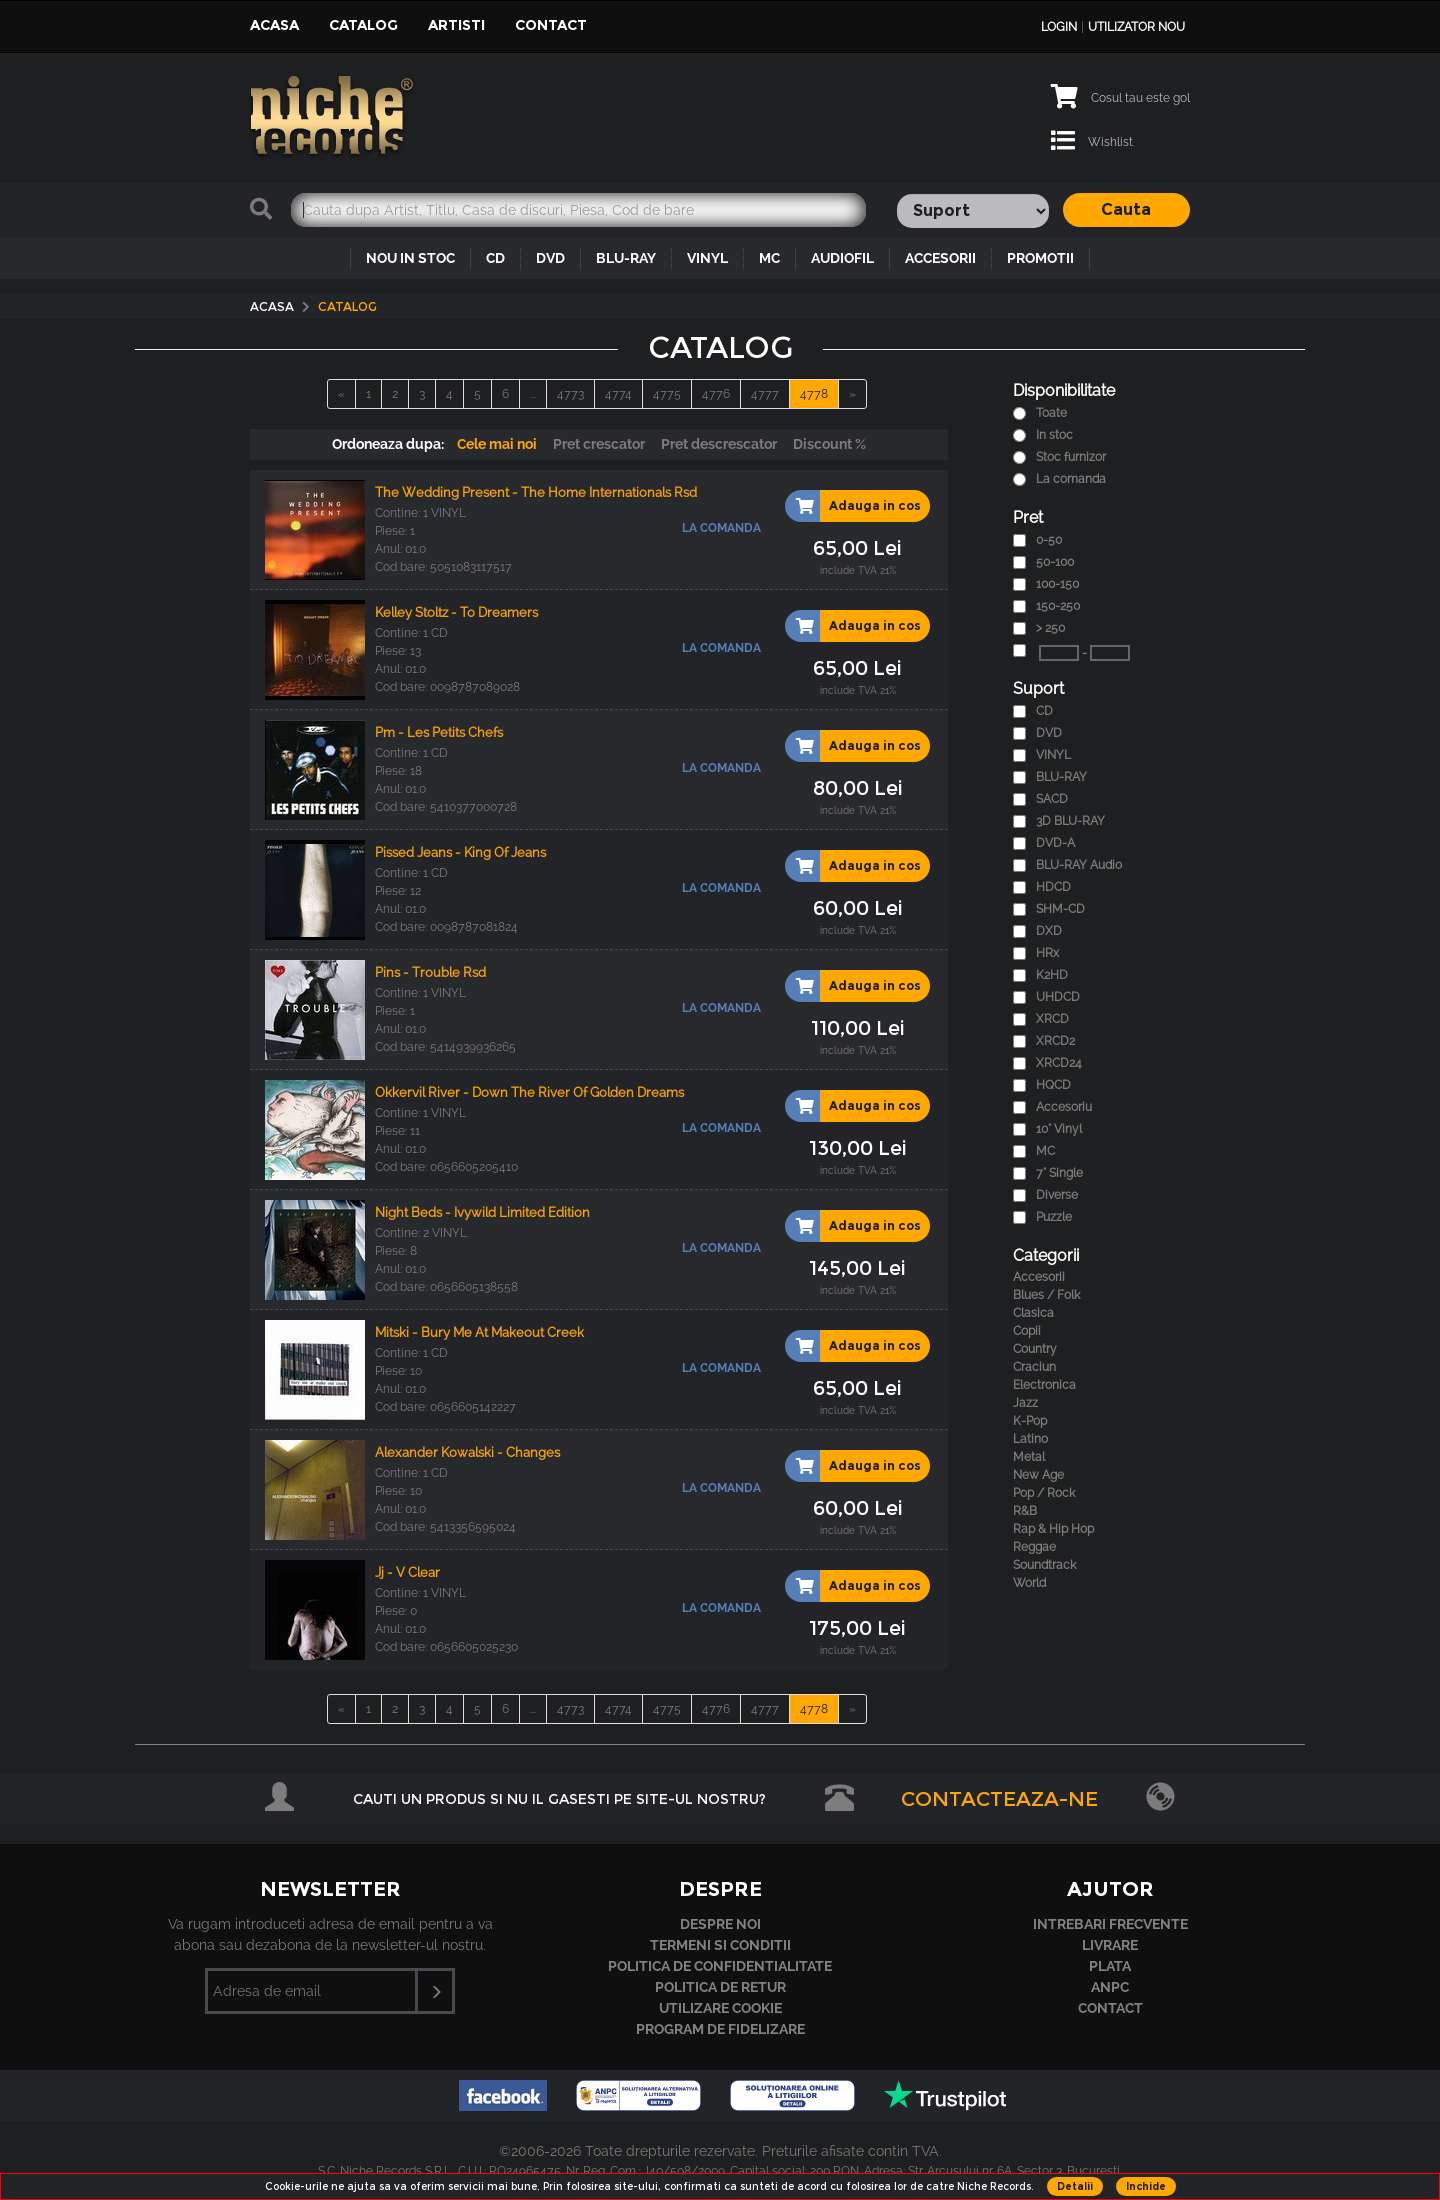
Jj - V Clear (407, 1572)
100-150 (1057, 584)
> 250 (1050, 628)
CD (495, 258)
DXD (1049, 931)
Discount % (829, 444)
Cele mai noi (497, 444)
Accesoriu (1064, 1107)
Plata (1110, 1966)
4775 (667, 394)
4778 (814, 394)
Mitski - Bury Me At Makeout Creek (479, 1332)
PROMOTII (1040, 258)
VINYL (707, 258)
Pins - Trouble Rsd (430, 972)
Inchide (1146, 2186)
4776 (716, 394)
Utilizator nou (1136, 27)
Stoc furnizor (1071, 457)
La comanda (1071, 479)
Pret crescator (599, 444)
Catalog (363, 25)
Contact (551, 25)
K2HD (1052, 975)
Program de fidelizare (720, 2029)
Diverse (1057, 1195)
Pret (1028, 517)
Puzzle (1054, 1217)
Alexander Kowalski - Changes (467, 1452)
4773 (570, 394)
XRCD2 (1055, 1041)
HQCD (1053, 1085)
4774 (618, 394)
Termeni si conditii (720, 1945)
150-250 (1058, 606)
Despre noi (720, 1924)
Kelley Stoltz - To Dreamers (456, 612)
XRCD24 (1059, 1063)
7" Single (1059, 1173)
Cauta (1126, 209)
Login (1059, 27)
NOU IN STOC (410, 258)
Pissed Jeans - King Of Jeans (460, 852)
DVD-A (1055, 843)
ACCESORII (940, 258)
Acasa (274, 25)
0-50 (1049, 540)
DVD (550, 258)
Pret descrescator (719, 444)
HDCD (1053, 887)
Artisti (456, 25)
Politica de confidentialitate (720, 1966)
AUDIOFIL (842, 258)
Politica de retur (720, 1987)
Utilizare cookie (720, 2008)
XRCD (1052, 1019)
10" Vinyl (1059, 1129)
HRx (1047, 953)
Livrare (1110, 1945)
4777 (765, 394)
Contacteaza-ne (999, 1799)
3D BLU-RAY (1070, 821)
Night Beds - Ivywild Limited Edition (482, 1212)
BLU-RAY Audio (1079, 865)
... (533, 394)
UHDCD (1058, 997)
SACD (1052, 799)
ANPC (1110, 1987)
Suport (1038, 688)
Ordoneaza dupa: (388, 444)
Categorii (1046, 1255)
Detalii (1075, 2186)
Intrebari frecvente (1110, 1924)
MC (769, 258)
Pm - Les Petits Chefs (439, 732)
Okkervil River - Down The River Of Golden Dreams (529, 1092)
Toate (1051, 413)
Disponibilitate (1064, 390)
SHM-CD (1060, 909)
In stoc (1054, 435)
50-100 (1055, 562)
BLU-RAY (626, 258)
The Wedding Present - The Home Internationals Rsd (536, 492)
